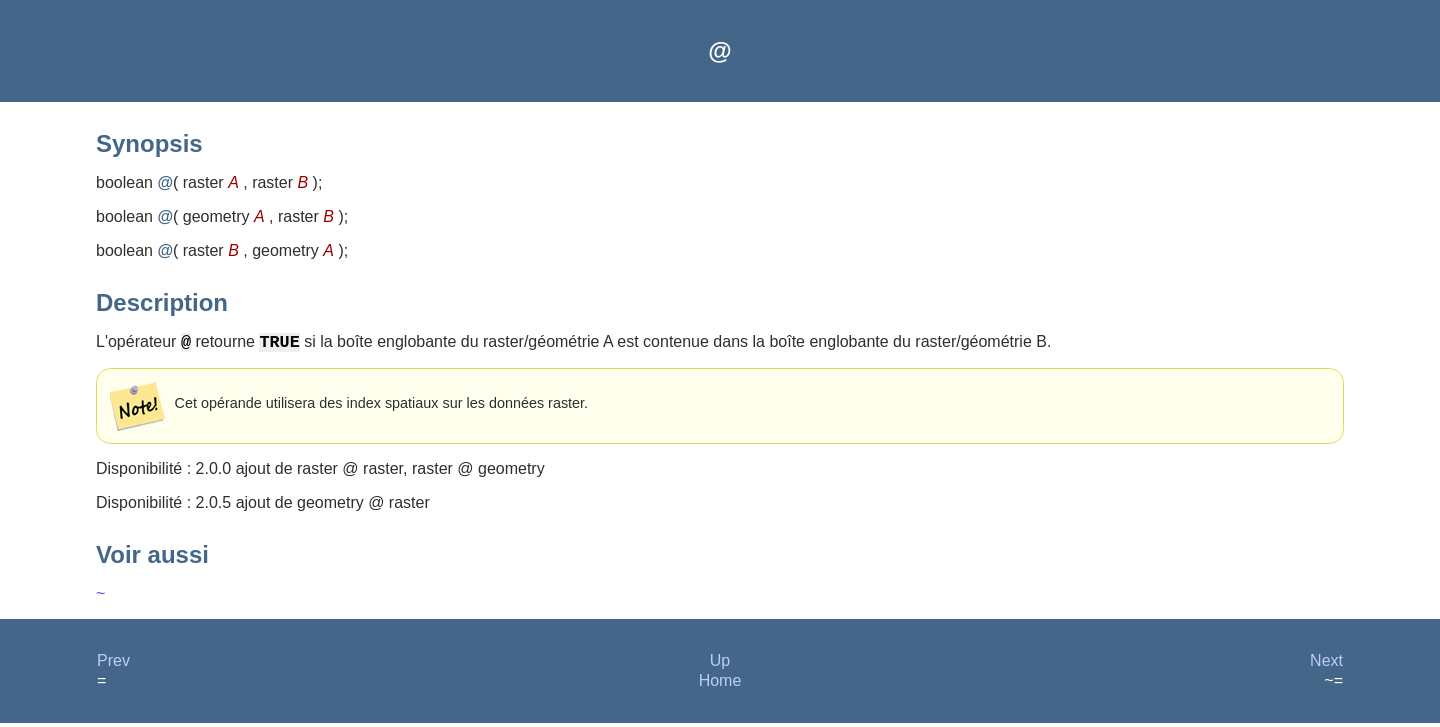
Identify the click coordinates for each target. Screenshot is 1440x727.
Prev (113, 664)
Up (720, 664)
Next (1326, 664)
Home (720, 684)
